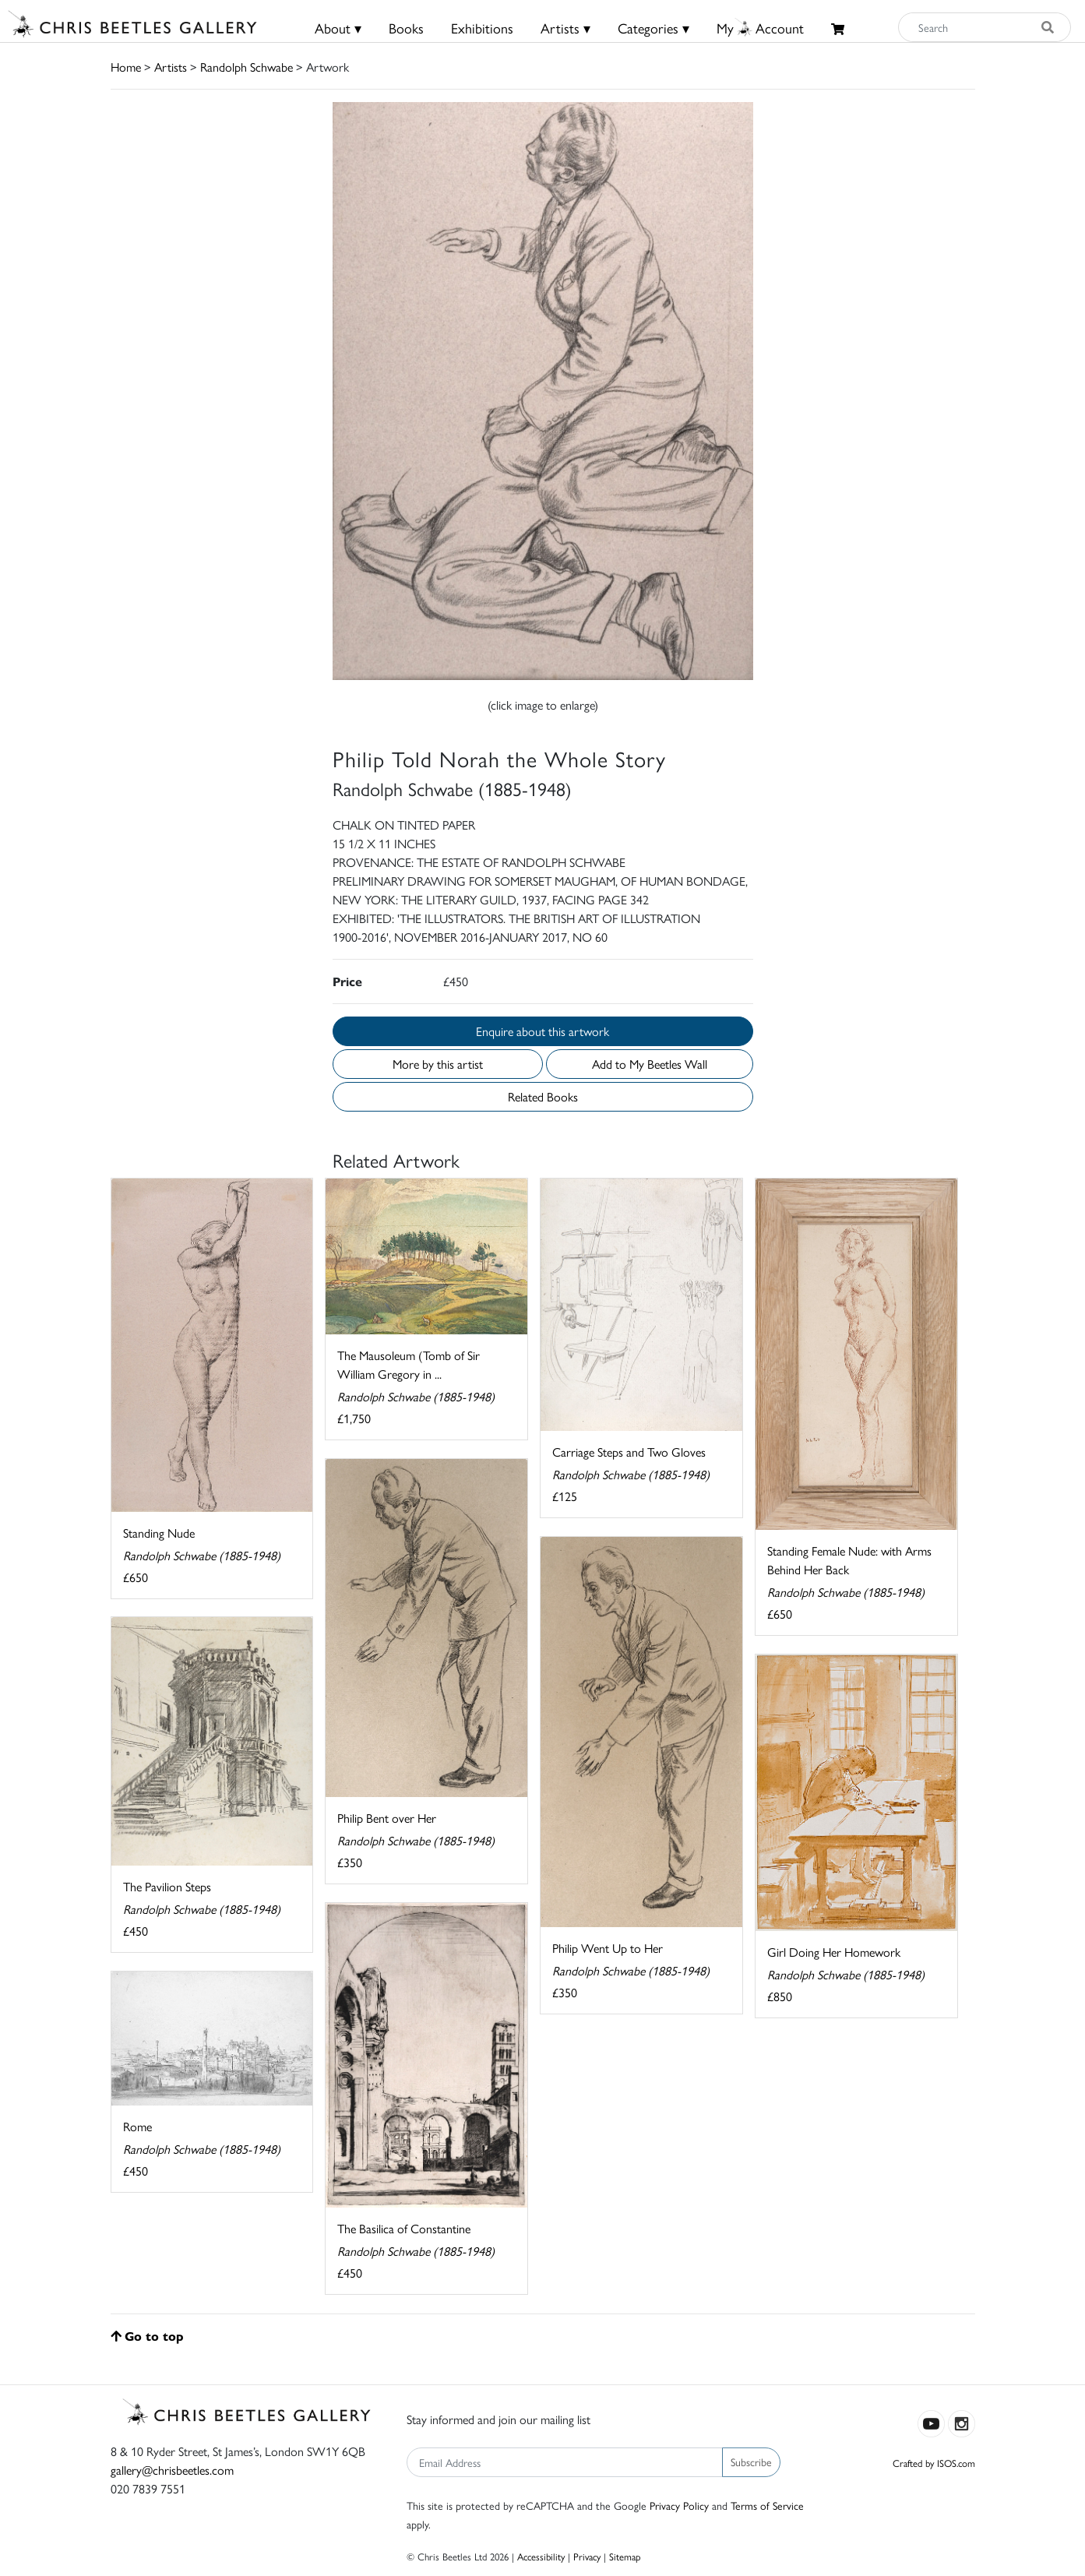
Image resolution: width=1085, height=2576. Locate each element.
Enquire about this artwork (542, 1031)
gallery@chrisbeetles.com (172, 2470)
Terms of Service (767, 2505)
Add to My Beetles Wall (649, 1064)
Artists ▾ (565, 27)
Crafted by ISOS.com (934, 2462)
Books (406, 27)
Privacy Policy (679, 2505)
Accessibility (541, 2556)
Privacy (587, 2556)
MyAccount (760, 27)
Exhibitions (482, 27)
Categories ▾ (653, 27)
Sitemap (625, 2556)
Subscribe (751, 2461)
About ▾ (338, 27)
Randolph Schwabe (246, 67)
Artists (170, 67)
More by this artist (438, 1064)
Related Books (543, 1096)
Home (126, 67)
